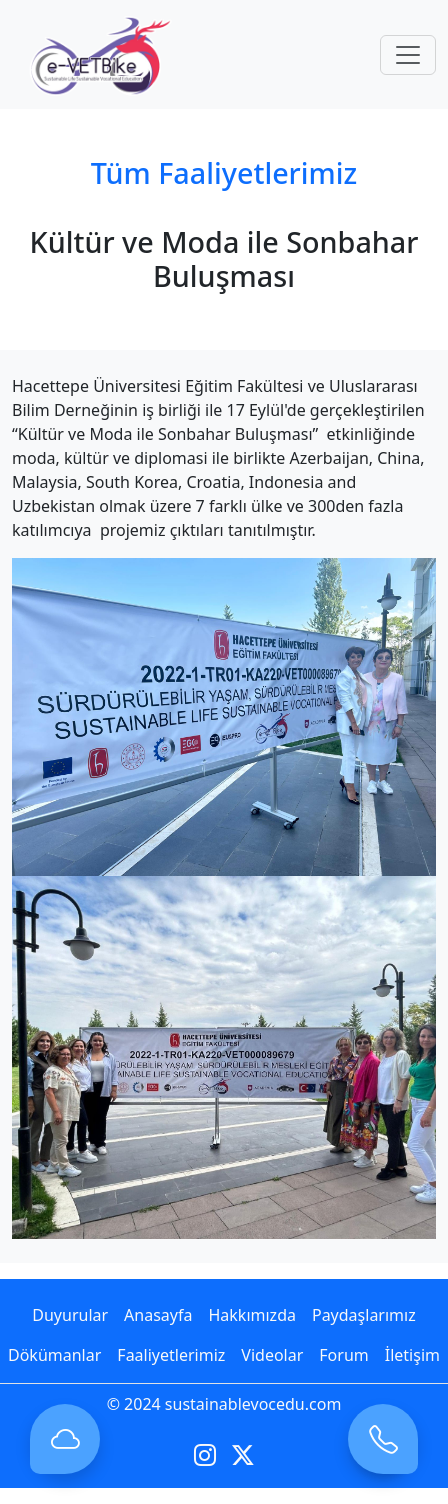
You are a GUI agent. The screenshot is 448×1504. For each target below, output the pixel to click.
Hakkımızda (251, 1315)
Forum (343, 1355)
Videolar (272, 1355)
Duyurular (70, 1315)
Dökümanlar (54, 1355)
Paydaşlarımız (364, 1315)
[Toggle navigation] (408, 55)
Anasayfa (158, 1315)
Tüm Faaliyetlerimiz (224, 172)
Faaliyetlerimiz (171, 1355)
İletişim (412, 1355)
